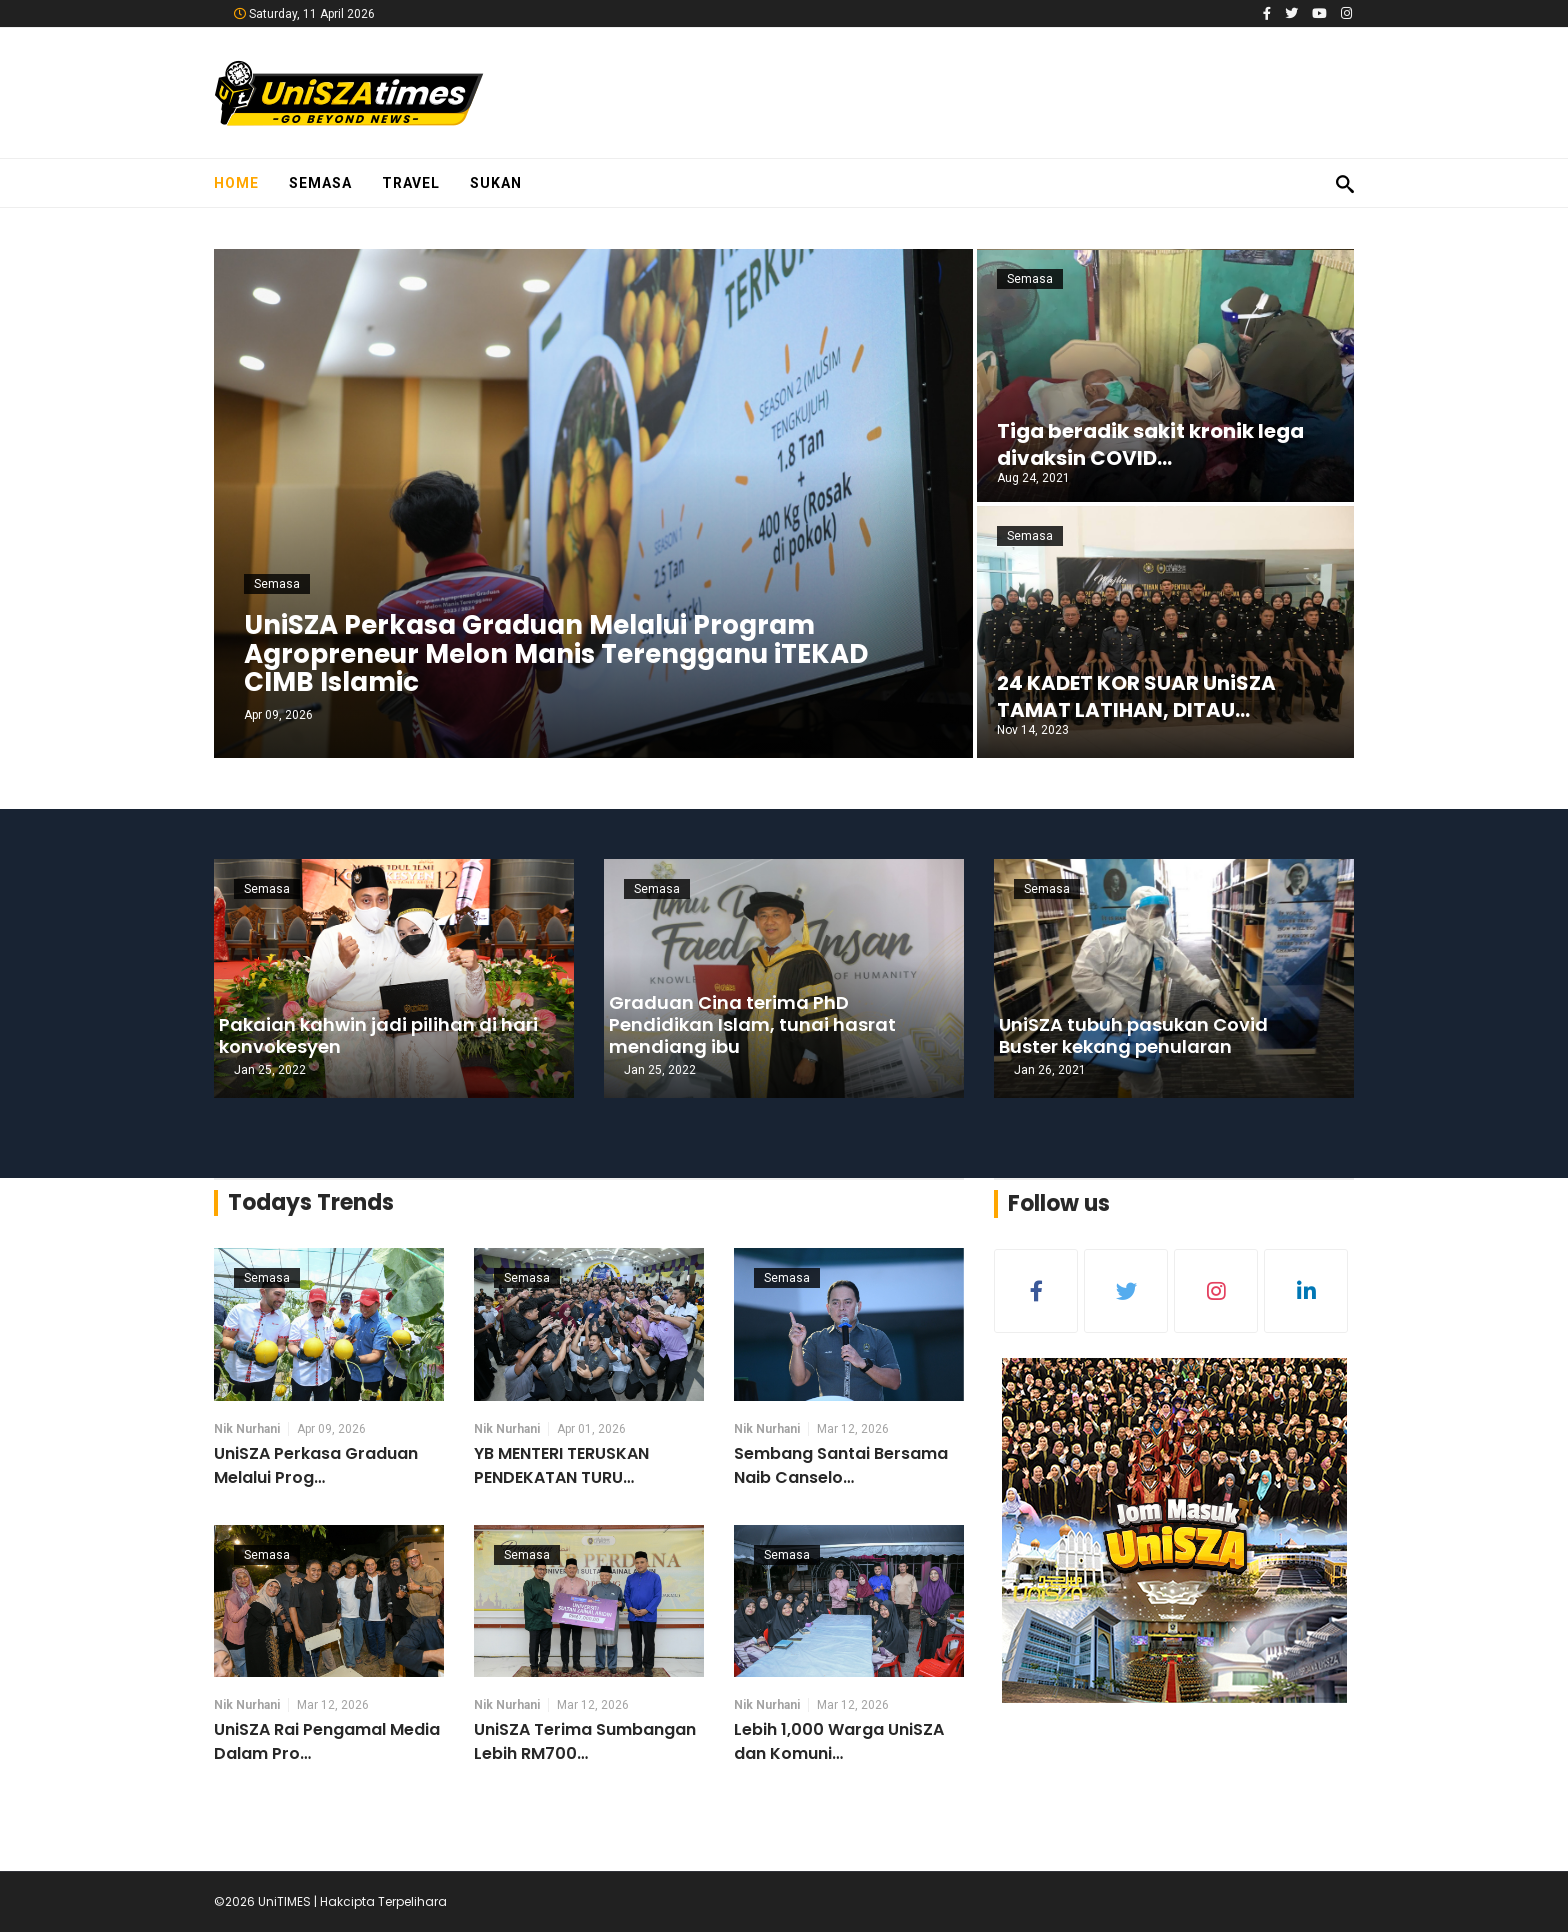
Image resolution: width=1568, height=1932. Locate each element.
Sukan (496, 183)
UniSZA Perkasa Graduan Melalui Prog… (316, 1465)
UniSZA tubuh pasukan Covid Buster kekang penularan (1133, 1035)
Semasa (320, 183)
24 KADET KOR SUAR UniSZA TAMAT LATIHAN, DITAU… (1136, 696)
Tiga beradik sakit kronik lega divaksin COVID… (1150, 444)
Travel (411, 183)
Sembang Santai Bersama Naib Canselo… (841, 1465)
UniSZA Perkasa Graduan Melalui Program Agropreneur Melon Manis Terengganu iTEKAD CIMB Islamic (556, 653)
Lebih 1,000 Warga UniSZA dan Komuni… (839, 1741)
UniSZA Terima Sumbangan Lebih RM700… (585, 1741)
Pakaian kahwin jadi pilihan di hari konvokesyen (378, 1035)
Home (236, 183)
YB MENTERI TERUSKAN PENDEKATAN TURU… (561, 1465)
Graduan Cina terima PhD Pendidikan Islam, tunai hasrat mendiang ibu (752, 1024)
